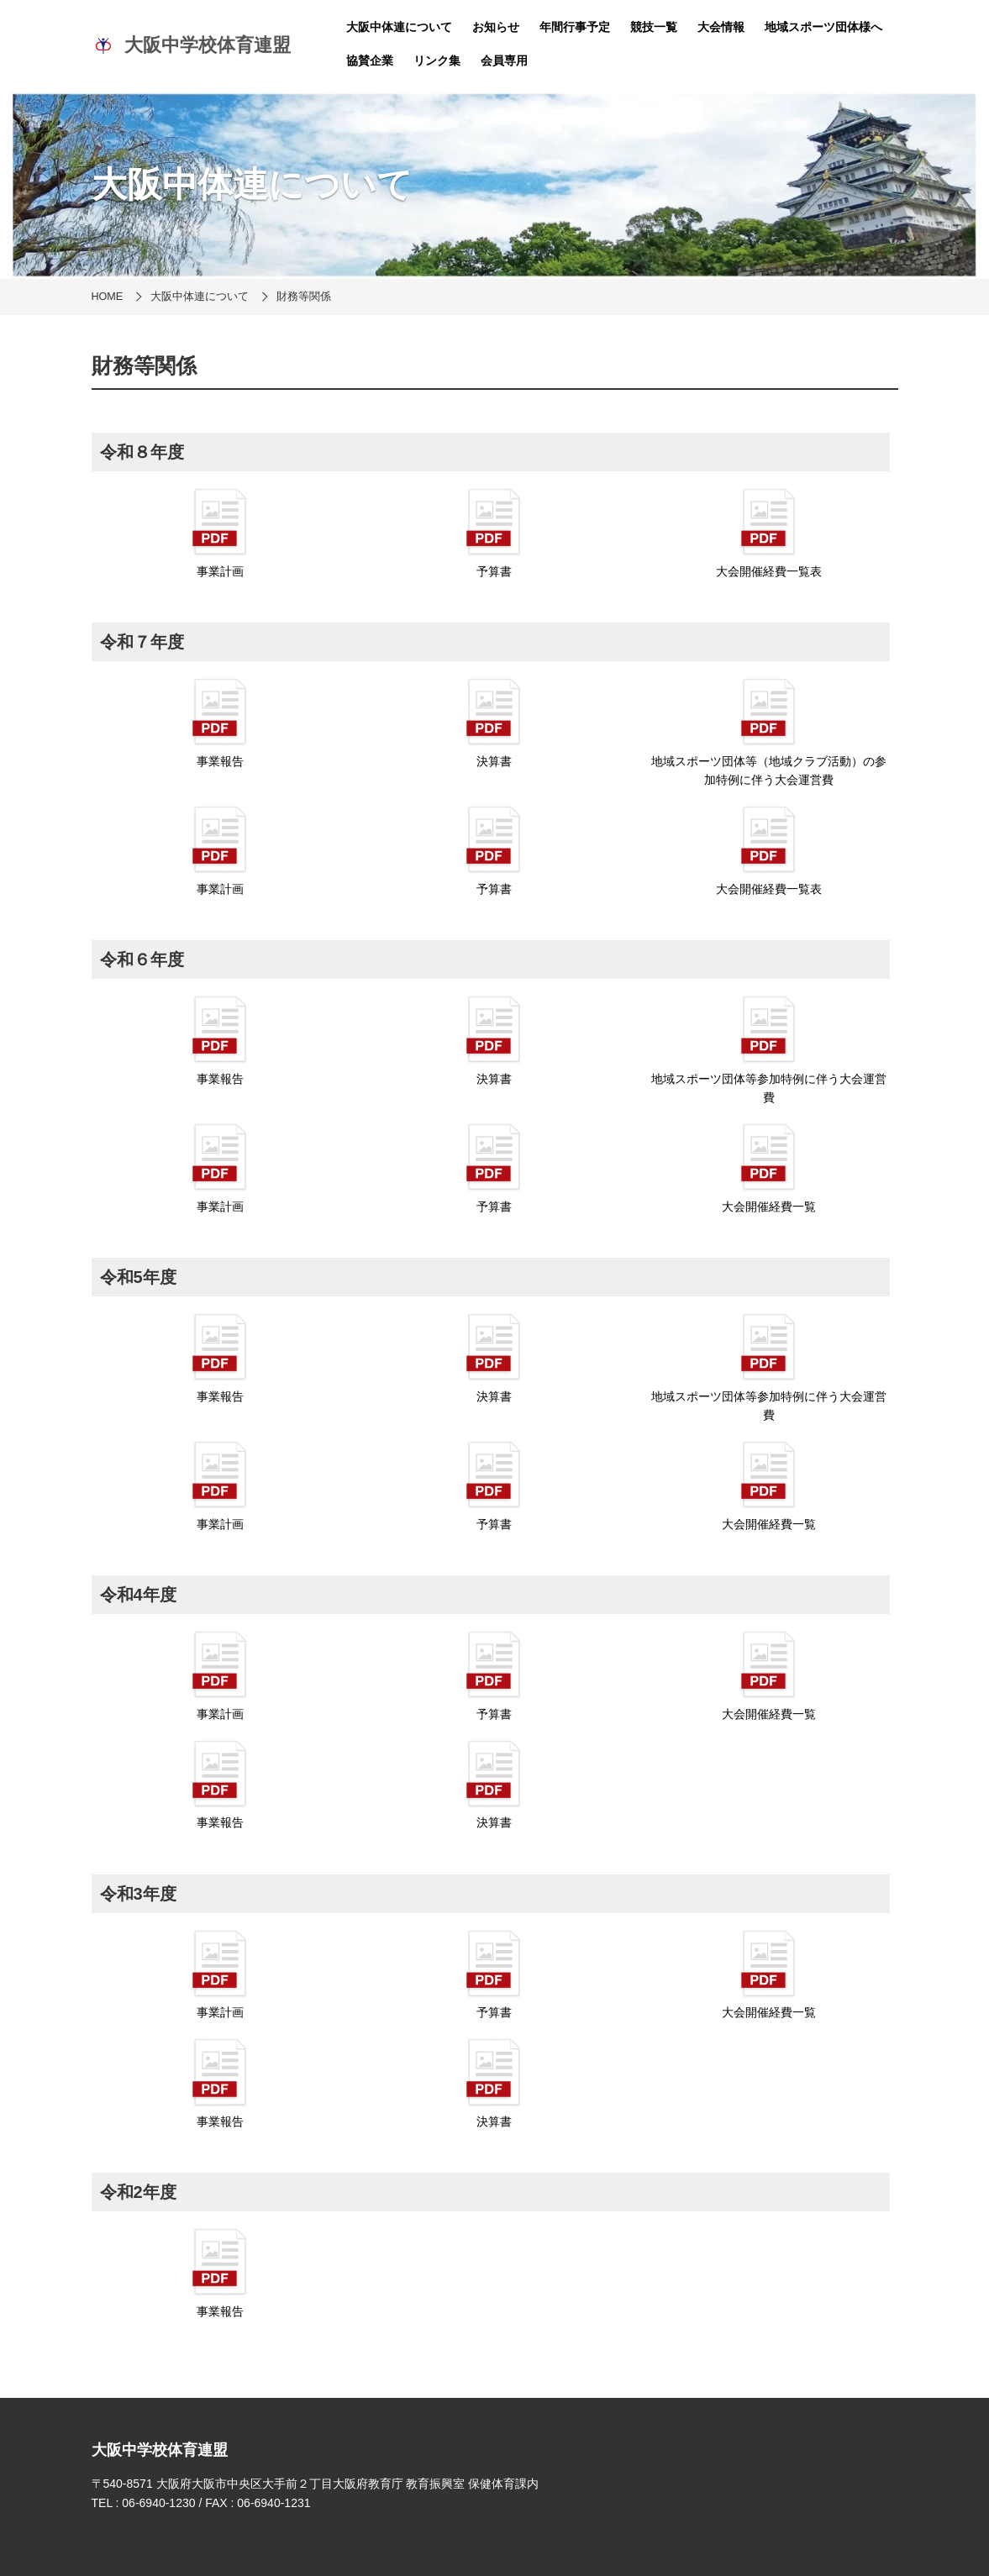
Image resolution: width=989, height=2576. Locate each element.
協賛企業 (369, 60)
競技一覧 (653, 27)
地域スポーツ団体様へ (823, 27)
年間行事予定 (574, 27)
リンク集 (436, 60)
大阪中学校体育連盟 (192, 45)
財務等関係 (303, 296)
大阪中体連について (399, 27)
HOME (108, 296)
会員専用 (504, 60)
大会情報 (720, 27)
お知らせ (495, 27)
